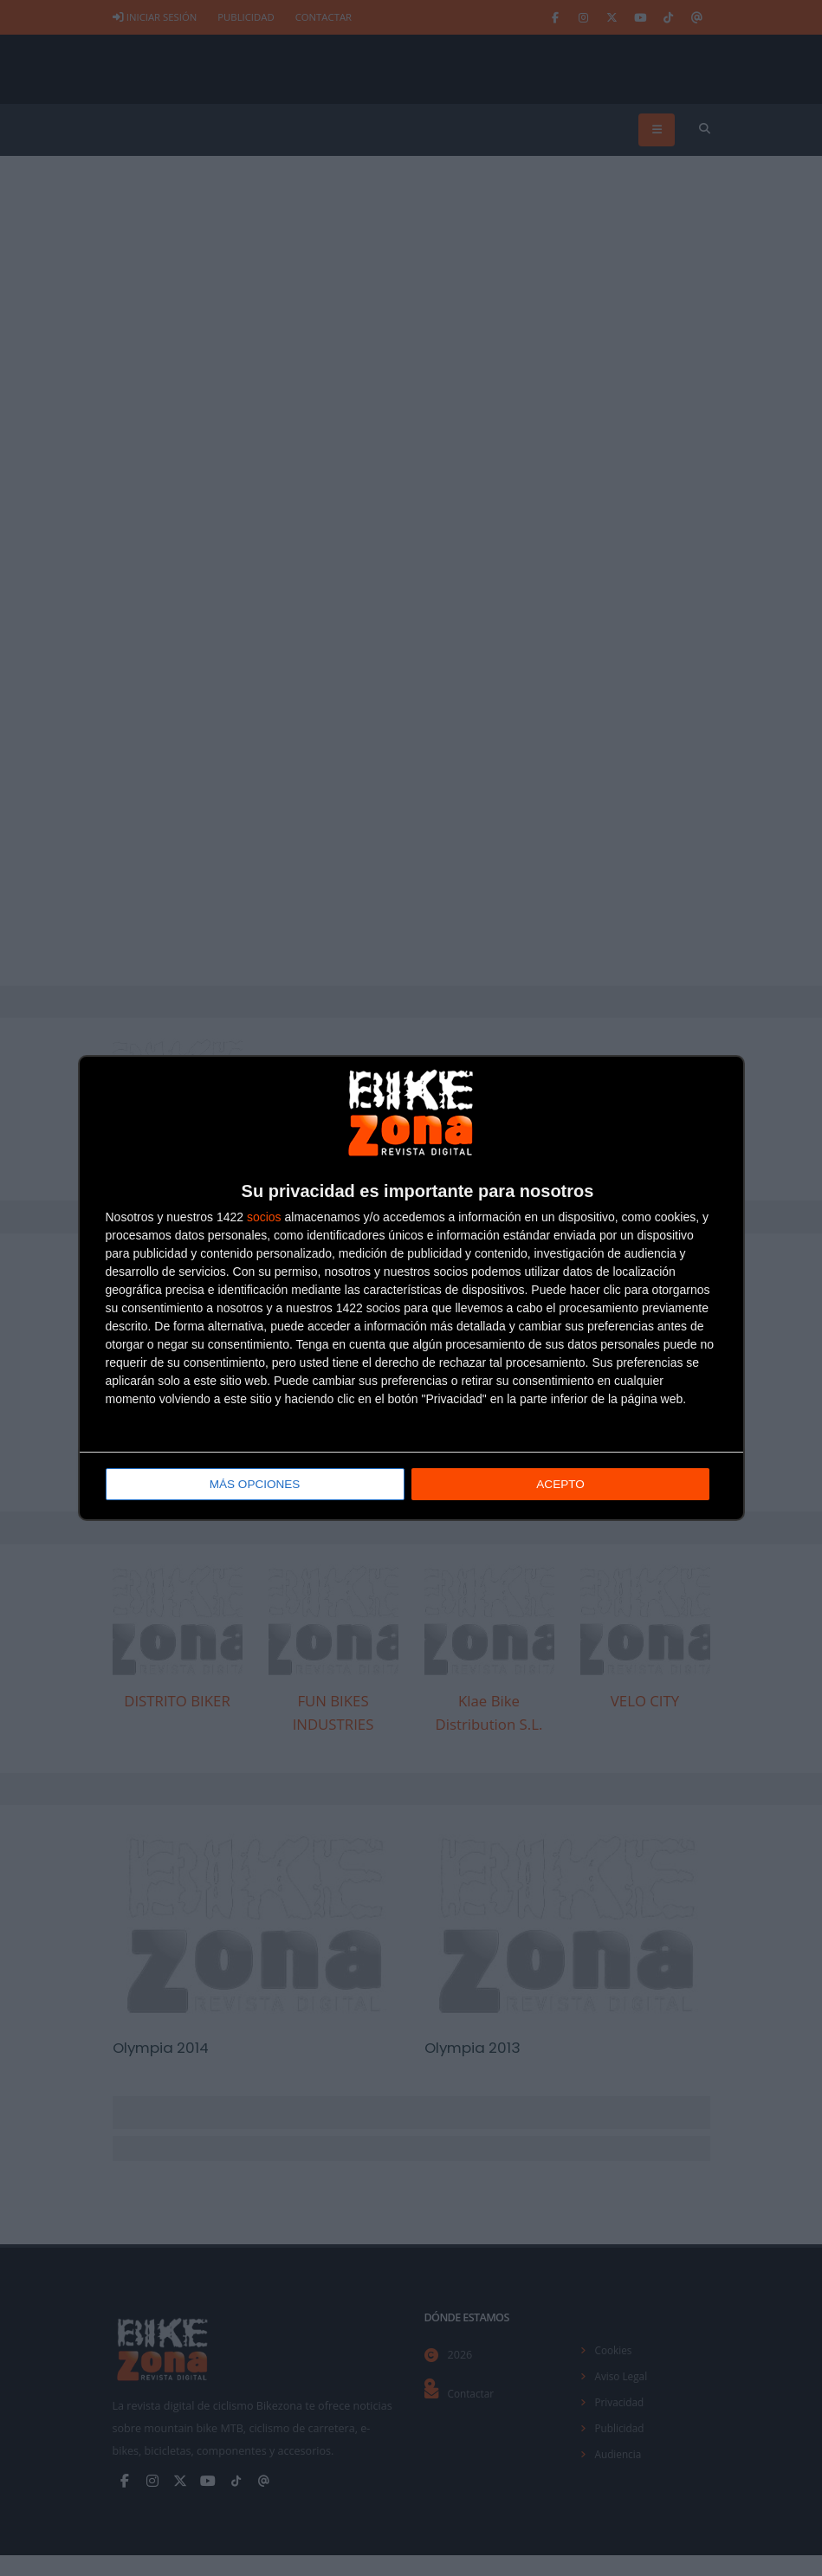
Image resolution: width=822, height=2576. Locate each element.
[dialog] (411, 1288)
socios (264, 1218)
